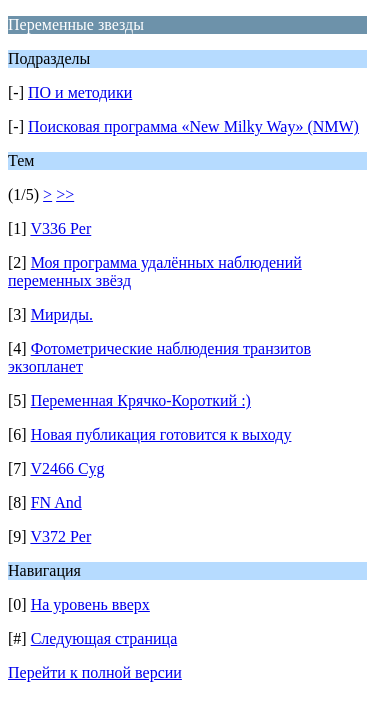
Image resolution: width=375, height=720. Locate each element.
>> (65, 194)
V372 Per (60, 536)
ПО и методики (80, 92)
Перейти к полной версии (95, 672)
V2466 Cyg (67, 468)
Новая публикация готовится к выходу (161, 434)
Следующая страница (104, 638)
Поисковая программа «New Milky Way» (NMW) (193, 126)
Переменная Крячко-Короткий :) (141, 400)
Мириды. (62, 314)
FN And (56, 502)
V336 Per (60, 228)
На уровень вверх (90, 604)
